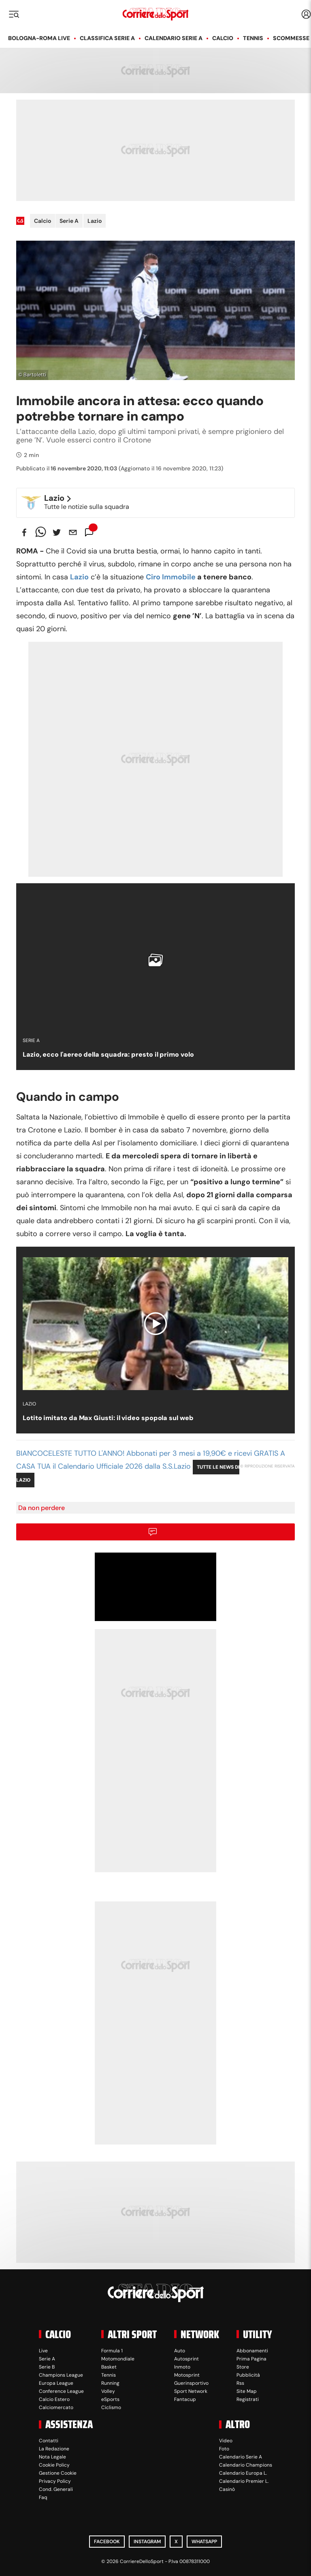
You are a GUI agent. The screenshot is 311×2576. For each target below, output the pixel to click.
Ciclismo (111, 2407)
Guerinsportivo (191, 2383)
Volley (108, 2391)
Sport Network (190, 2391)
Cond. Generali (56, 2489)
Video (225, 2440)
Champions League (61, 2375)
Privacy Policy (55, 2481)
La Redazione (54, 2449)
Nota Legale (52, 2457)
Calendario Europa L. (243, 2473)
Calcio (222, 38)
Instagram (147, 2541)
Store (242, 2367)
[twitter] (57, 532)
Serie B (47, 2367)
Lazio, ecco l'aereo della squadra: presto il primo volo (108, 1054)
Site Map (246, 2391)
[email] (73, 532)
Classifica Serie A (107, 38)
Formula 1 (112, 2350)
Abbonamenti (252, 2350)
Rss (240, 2383)
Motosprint (187, 2375)
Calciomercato (56, 2407)
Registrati (247, 2399)
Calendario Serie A (173, 38)
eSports (110, 2399)
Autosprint (186, 2359)
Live (43, 2350)
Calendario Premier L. (243, 2481)
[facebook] (24, 532)
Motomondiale (117, 2359)
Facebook (107, 2541)
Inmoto (182, 2367)
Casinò (227, 2489)
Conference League (61, 2391)
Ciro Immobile (171, 577)
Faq (43, 2497)
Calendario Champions (245, 2465)
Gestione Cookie (58, 2473)
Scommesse (291, 38)
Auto (179, 2350)
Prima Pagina (251, 2359)
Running (110, 2383)
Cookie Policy (54, 2465)
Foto (224, 2449)
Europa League (56, 2383)
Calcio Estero (54, 2399)
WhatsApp (204, 2541)
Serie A (69, 220)
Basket (109, 2367)
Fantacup (185, 2399)
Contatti (48, 2440)
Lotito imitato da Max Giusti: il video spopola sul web (108, 1418)
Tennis (253, 38)
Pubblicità (248, 2375)
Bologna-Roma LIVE (39, 38)
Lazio (94, 220)
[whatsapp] (40, 532)
